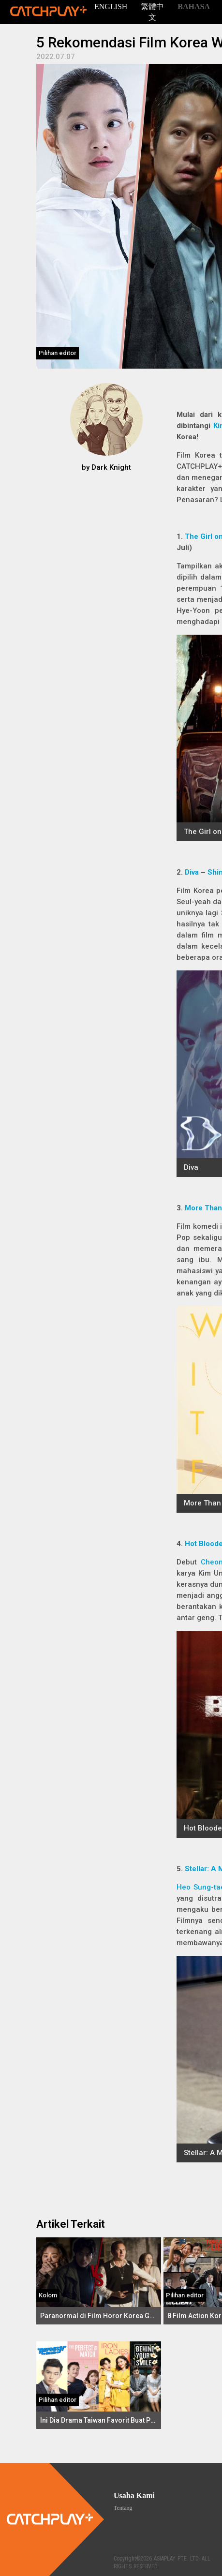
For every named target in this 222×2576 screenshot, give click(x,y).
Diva (192, 872)
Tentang (123, 2507)
